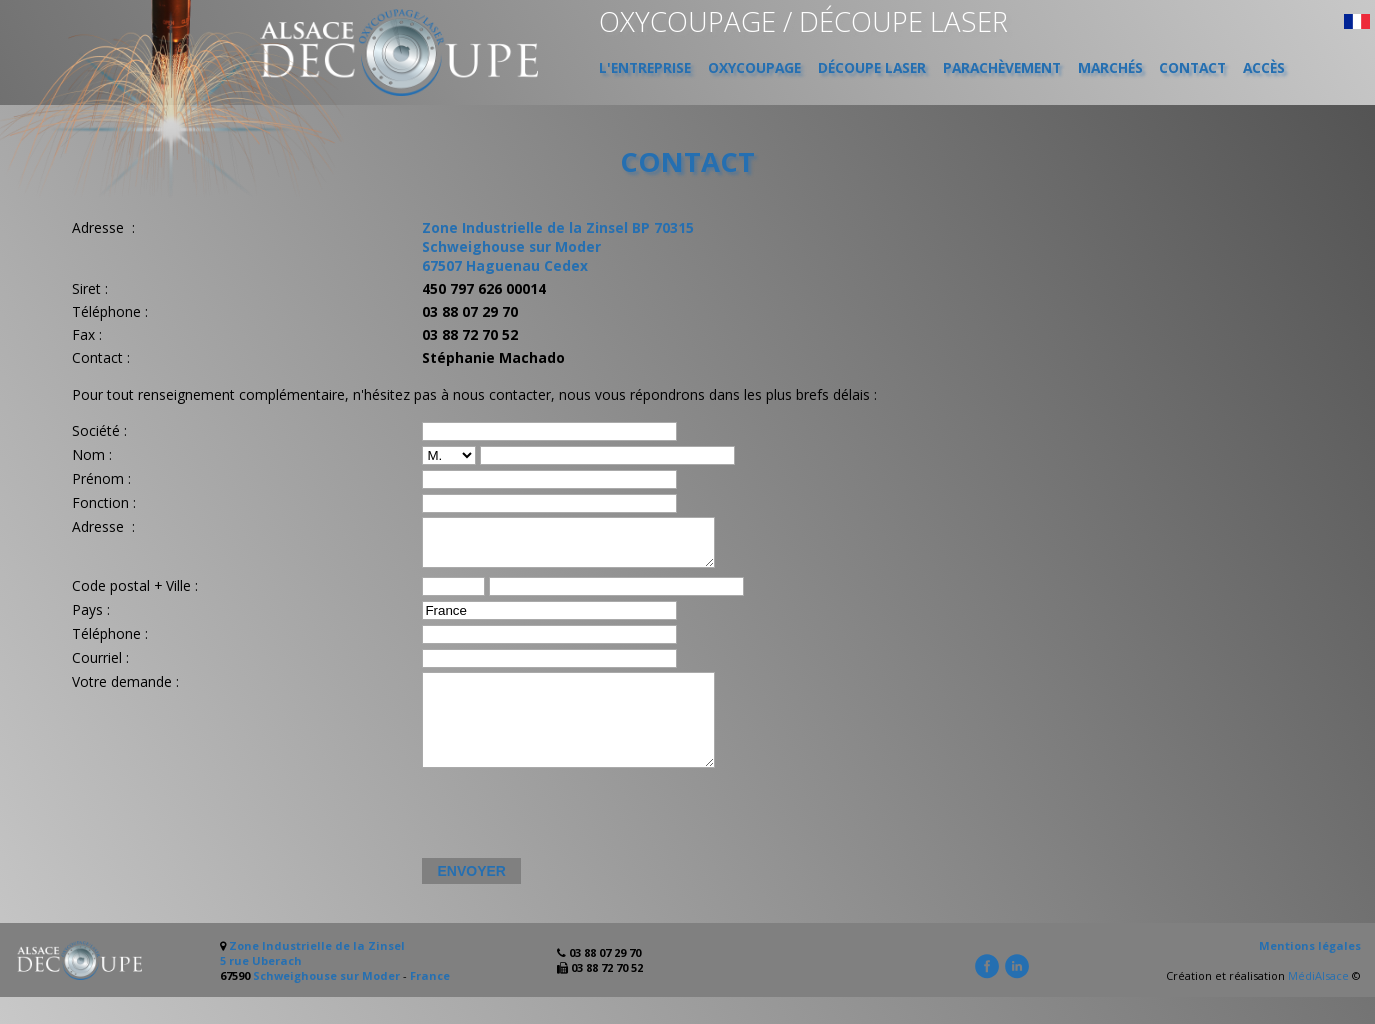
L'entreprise (645, 67)
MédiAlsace (1318, 1002)
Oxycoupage (754, 67)
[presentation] (571, 842)
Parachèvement (1002, 67)
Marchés (1110, 67)
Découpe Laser (872, 67)
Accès (1264, 67)
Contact (1192, 67)
